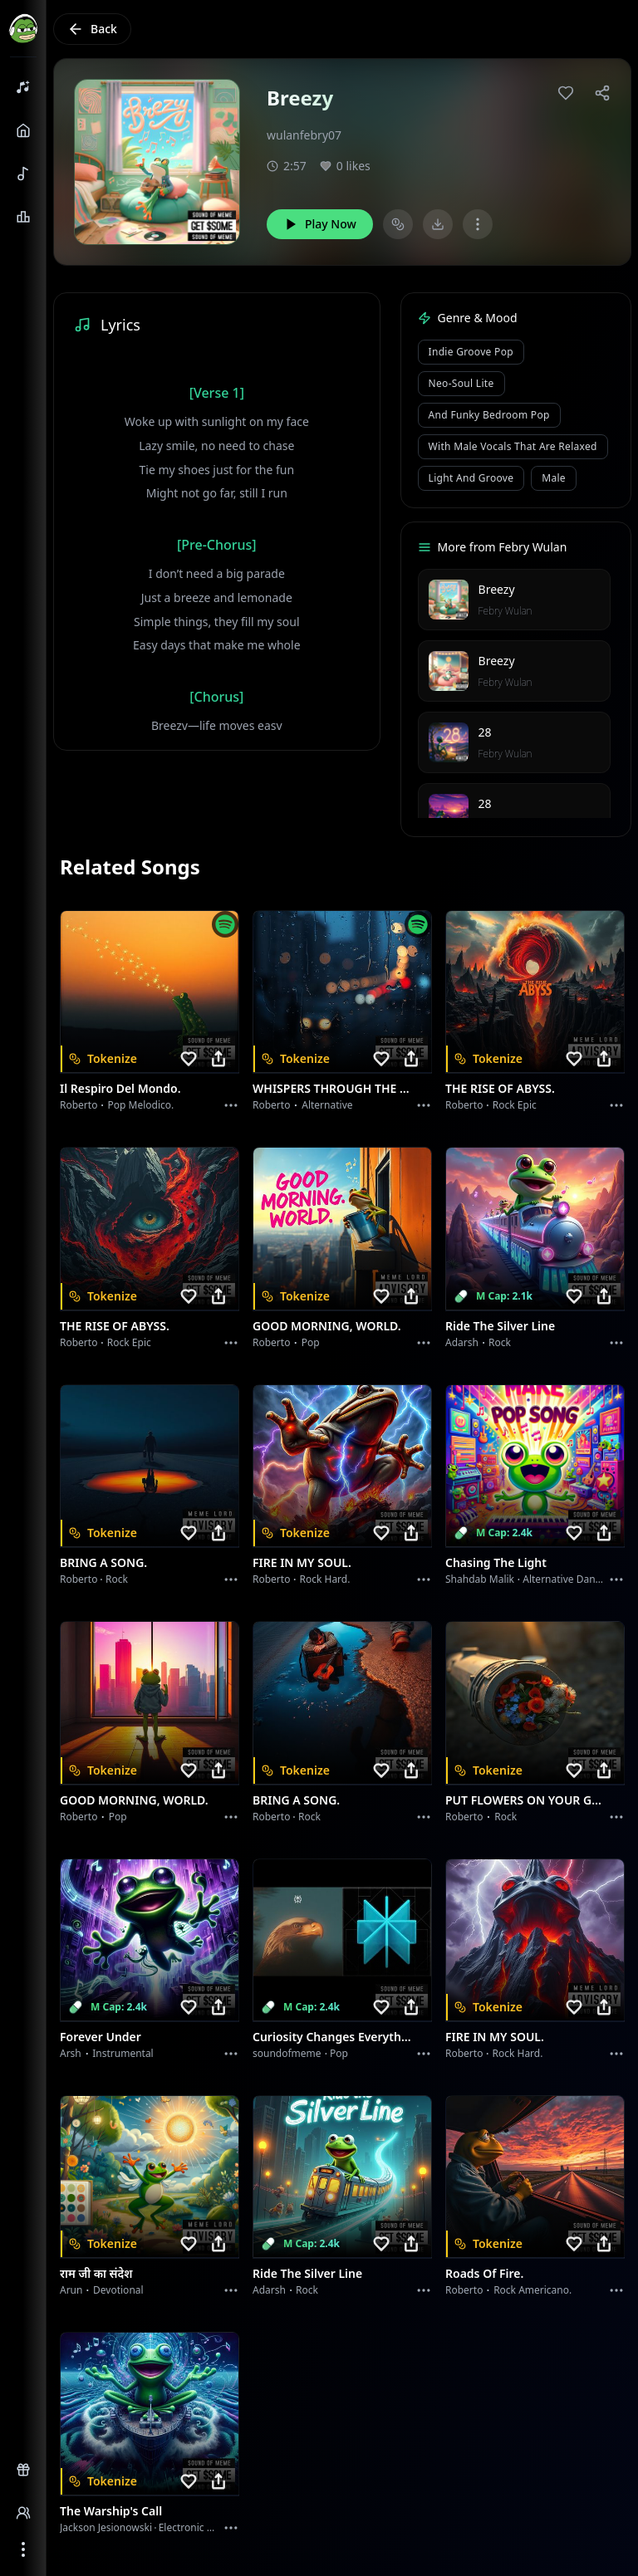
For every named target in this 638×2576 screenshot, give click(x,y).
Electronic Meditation (208, 2527)
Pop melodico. (141, 1105)
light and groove (471, 478)
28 (485, 732)
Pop (311, 1342)
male (554, 478)
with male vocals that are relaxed (513, 446)
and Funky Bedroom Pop (489, 415)
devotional (118, 2290)
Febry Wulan (505, 611)
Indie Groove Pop (471, 352)
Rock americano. (532, 2290)
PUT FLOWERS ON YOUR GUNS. (525, 1800)
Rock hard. (324, 1579)
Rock (499, 1342)
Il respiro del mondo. (120, 1088)
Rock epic (515, 1105)
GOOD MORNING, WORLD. (327, 1326)
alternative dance (564, 1579)
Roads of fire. (484, 2273)
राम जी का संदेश (96, 2273)
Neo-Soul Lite (461, 383)
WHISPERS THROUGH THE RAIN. (332, 1088)
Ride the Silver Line (500, 1326)
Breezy (496, 589)
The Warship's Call (111, 2511)
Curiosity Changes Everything (332, 2037)
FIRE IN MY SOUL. (302, 1562)
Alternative (327, 1105)
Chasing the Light (496, 1562)
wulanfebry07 (304, 135)
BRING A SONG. (103, 1562)
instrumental (123, 2053)
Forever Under (100, 2037)
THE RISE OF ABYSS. (500, 1088)
